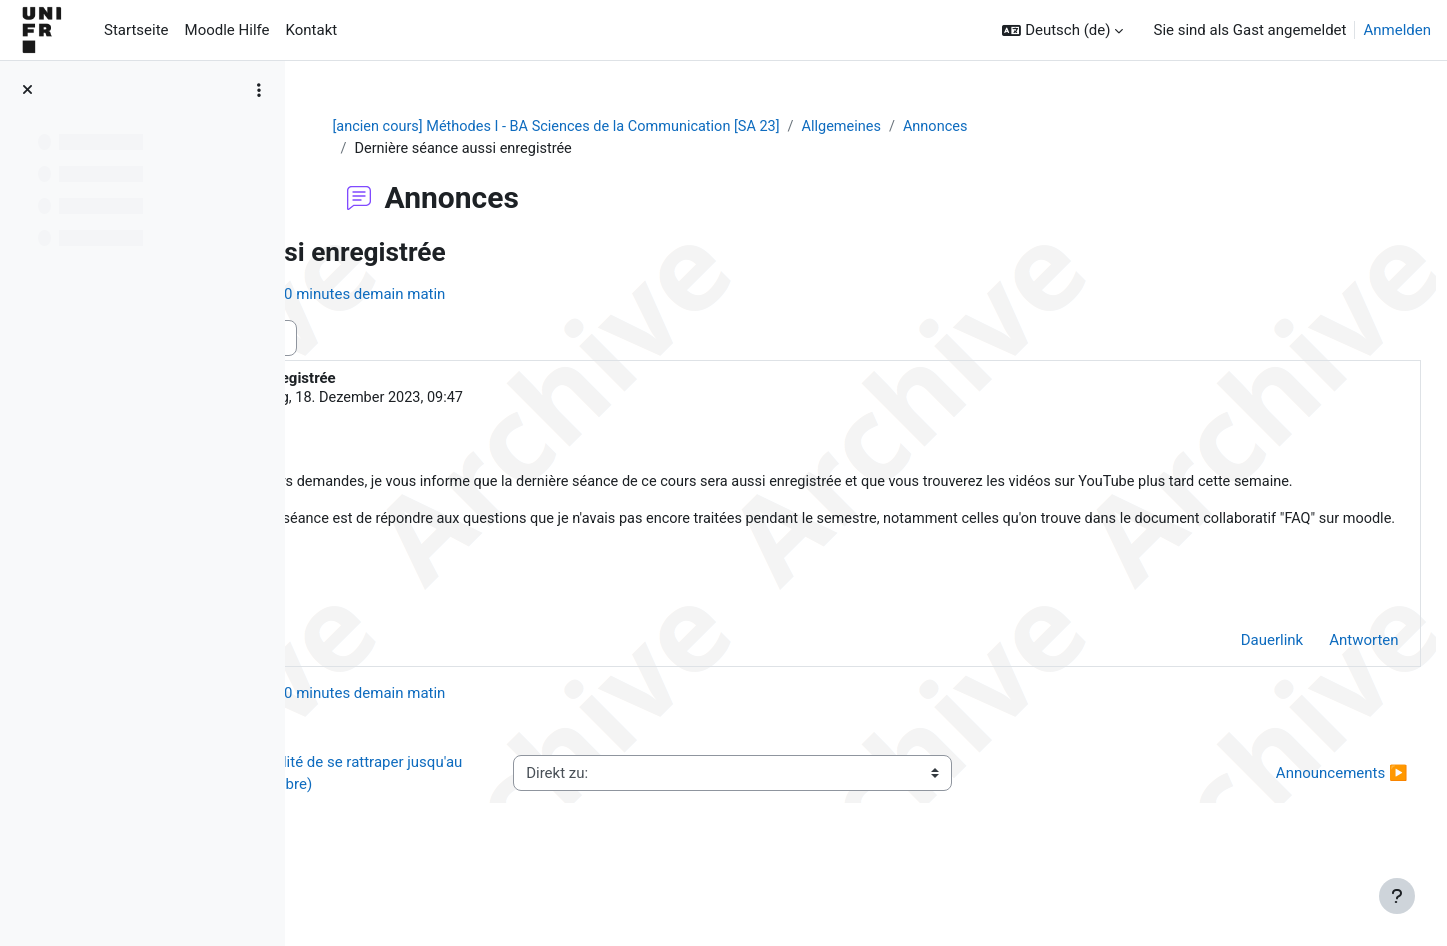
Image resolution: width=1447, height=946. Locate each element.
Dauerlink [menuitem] (1227, 691)
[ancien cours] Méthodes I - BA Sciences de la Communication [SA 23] (681, 127)
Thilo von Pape (462, 400)
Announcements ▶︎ (1297, 824)
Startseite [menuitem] (136, 30)
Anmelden (1397, 30)
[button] (1062, 30)
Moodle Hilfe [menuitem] (227, 30)
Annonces (1073, 127)
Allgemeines (976, 127)
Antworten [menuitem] (1319, 691)
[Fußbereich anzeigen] (1397, 896)
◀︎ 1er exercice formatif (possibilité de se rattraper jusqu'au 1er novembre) (491, 824)
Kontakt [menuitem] (312, 30)
